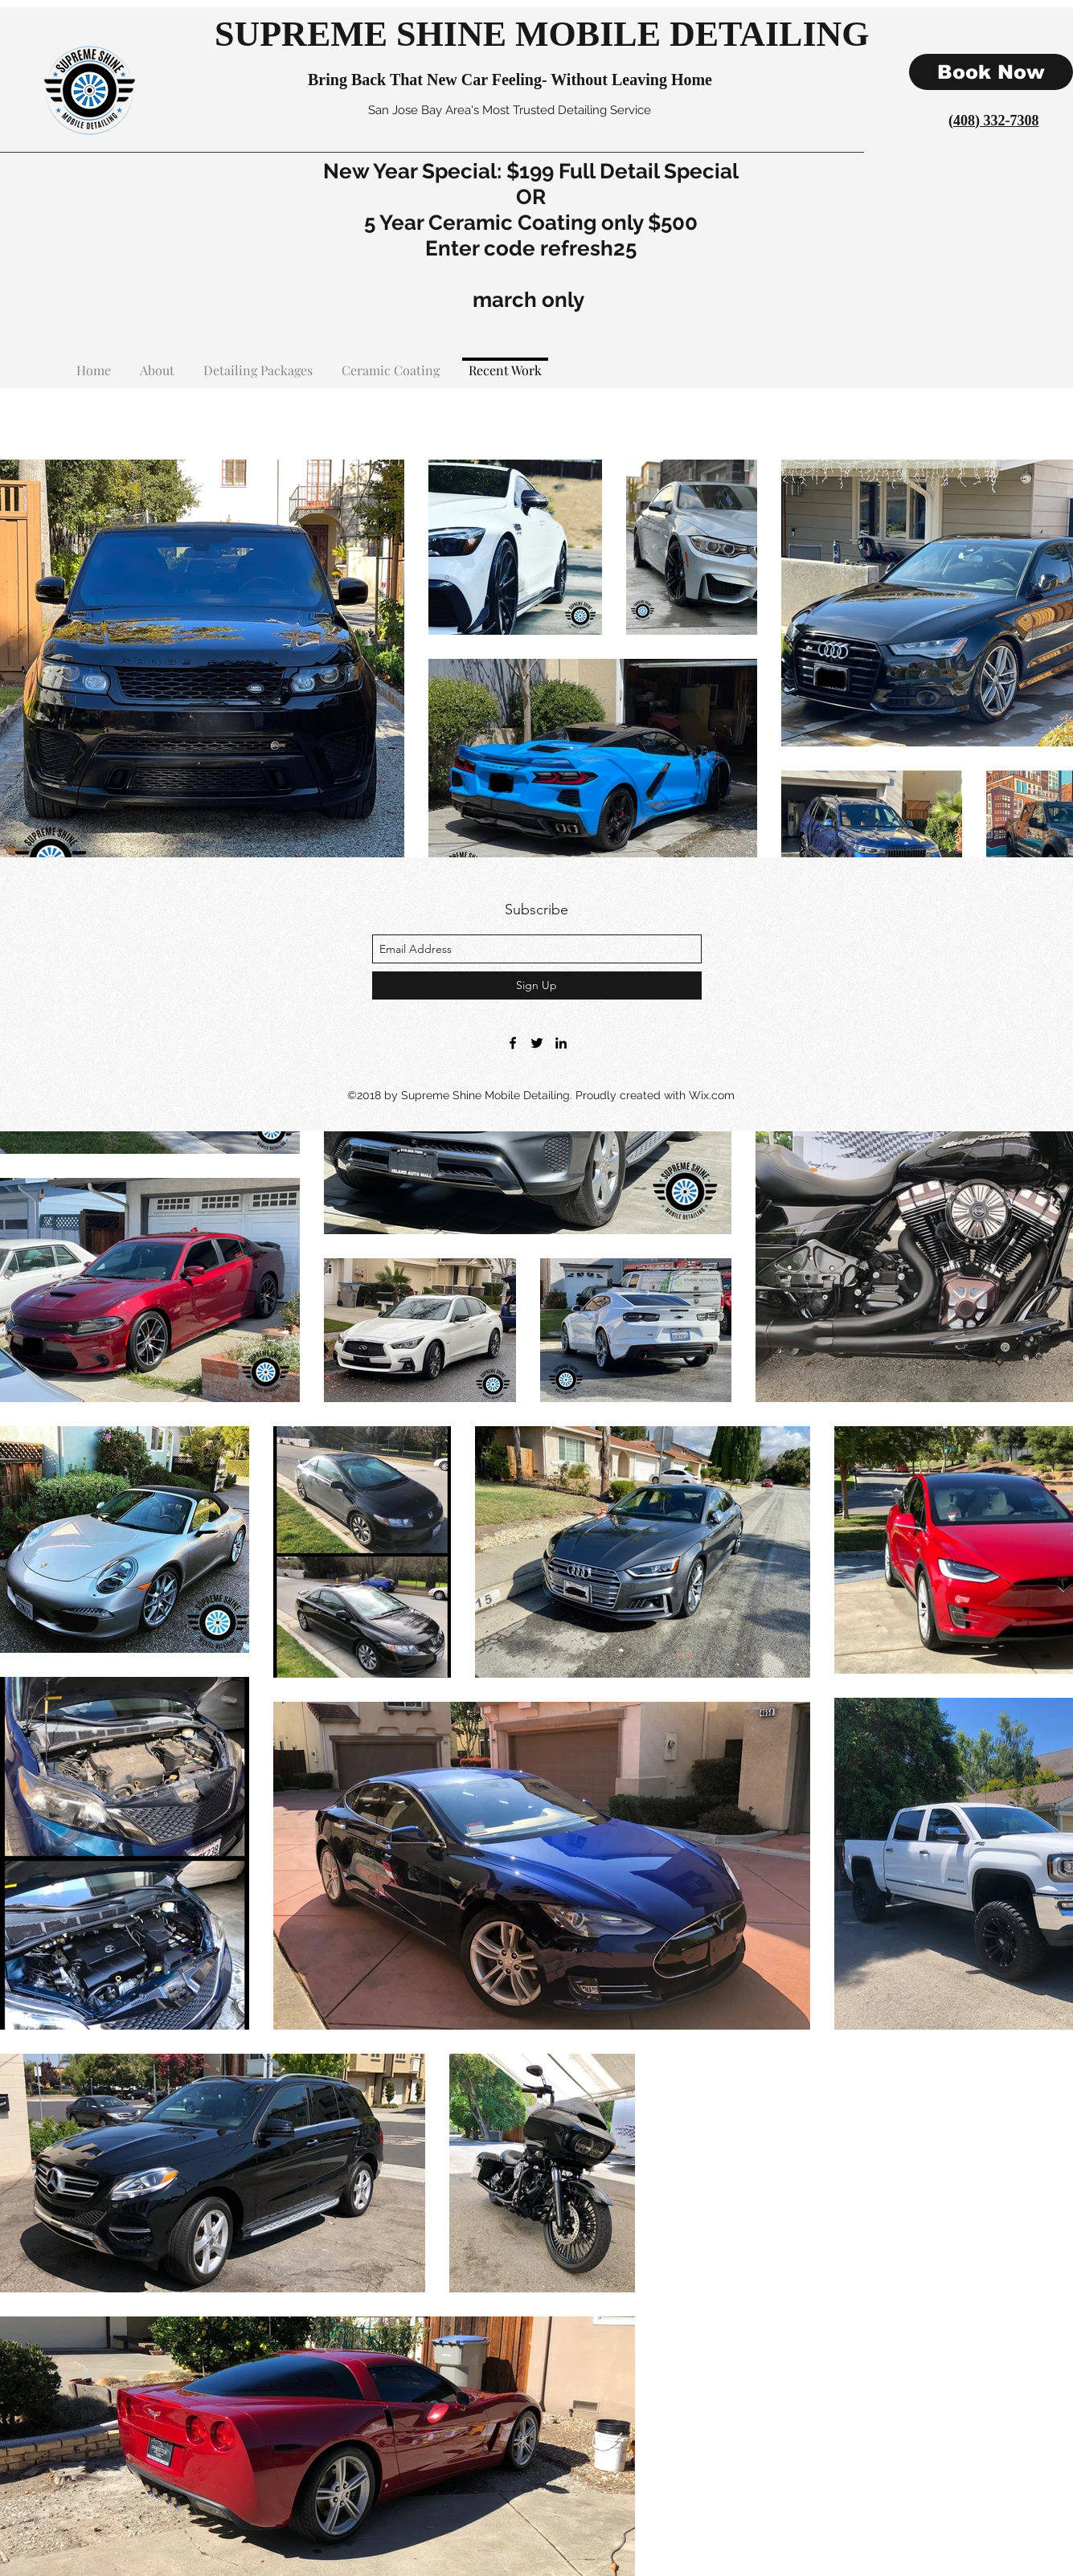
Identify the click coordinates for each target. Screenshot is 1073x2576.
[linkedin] (561, 1043)
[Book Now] (991, 72)
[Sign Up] (537, 985)
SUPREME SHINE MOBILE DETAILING (542, 34)
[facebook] (513, 1043)
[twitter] (537, 1043)
